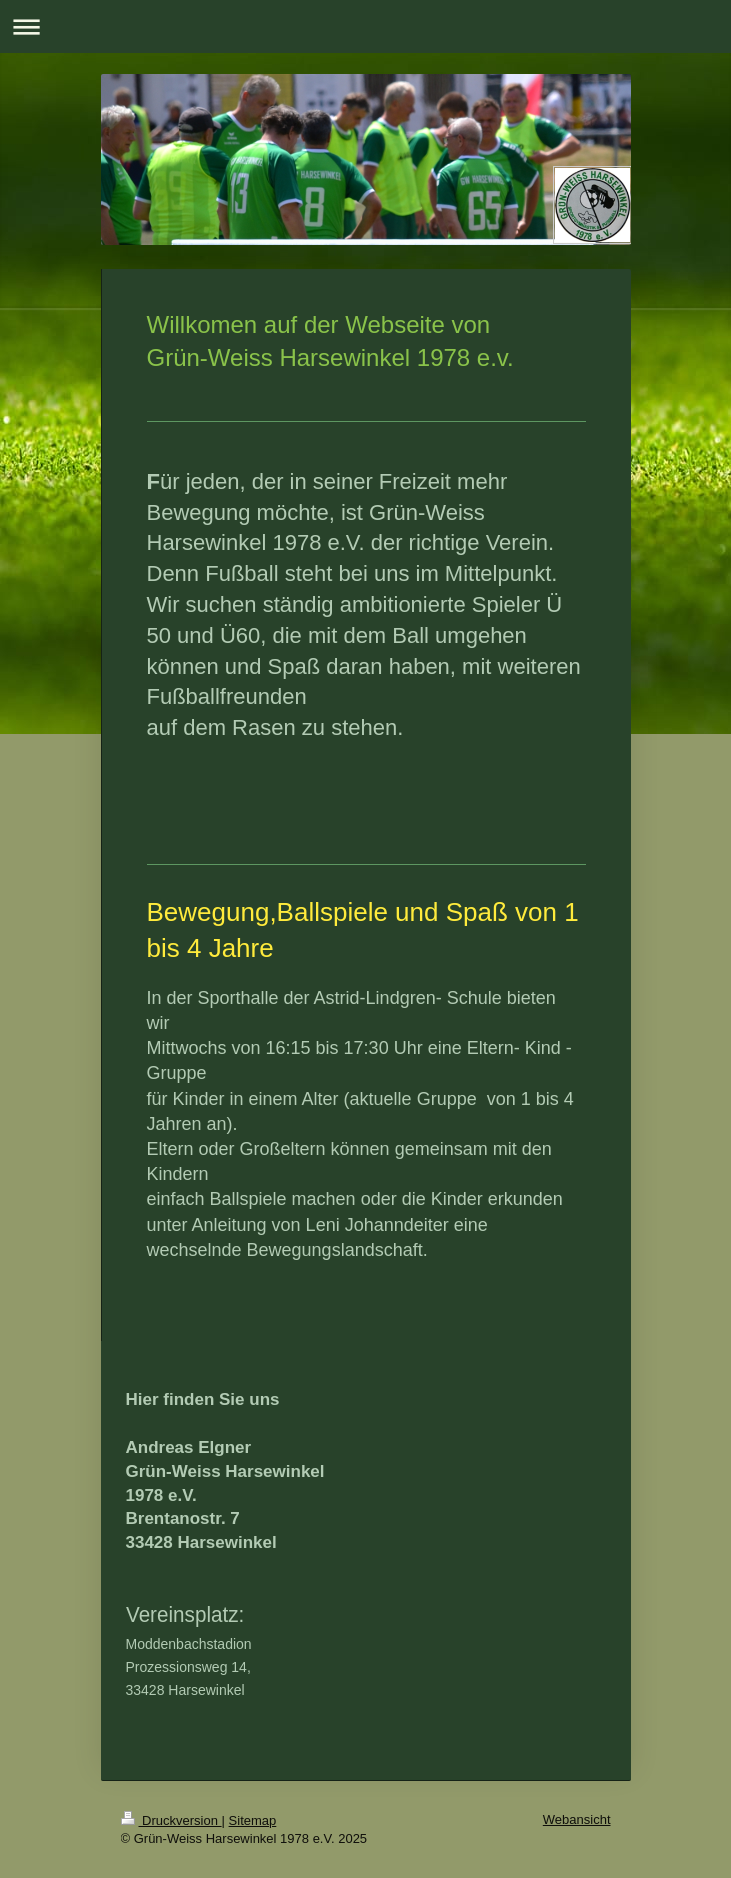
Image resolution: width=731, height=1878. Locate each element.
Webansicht (577, 1819)
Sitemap (253, 1820)
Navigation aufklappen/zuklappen (365, 26)
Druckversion (171, 1820)
